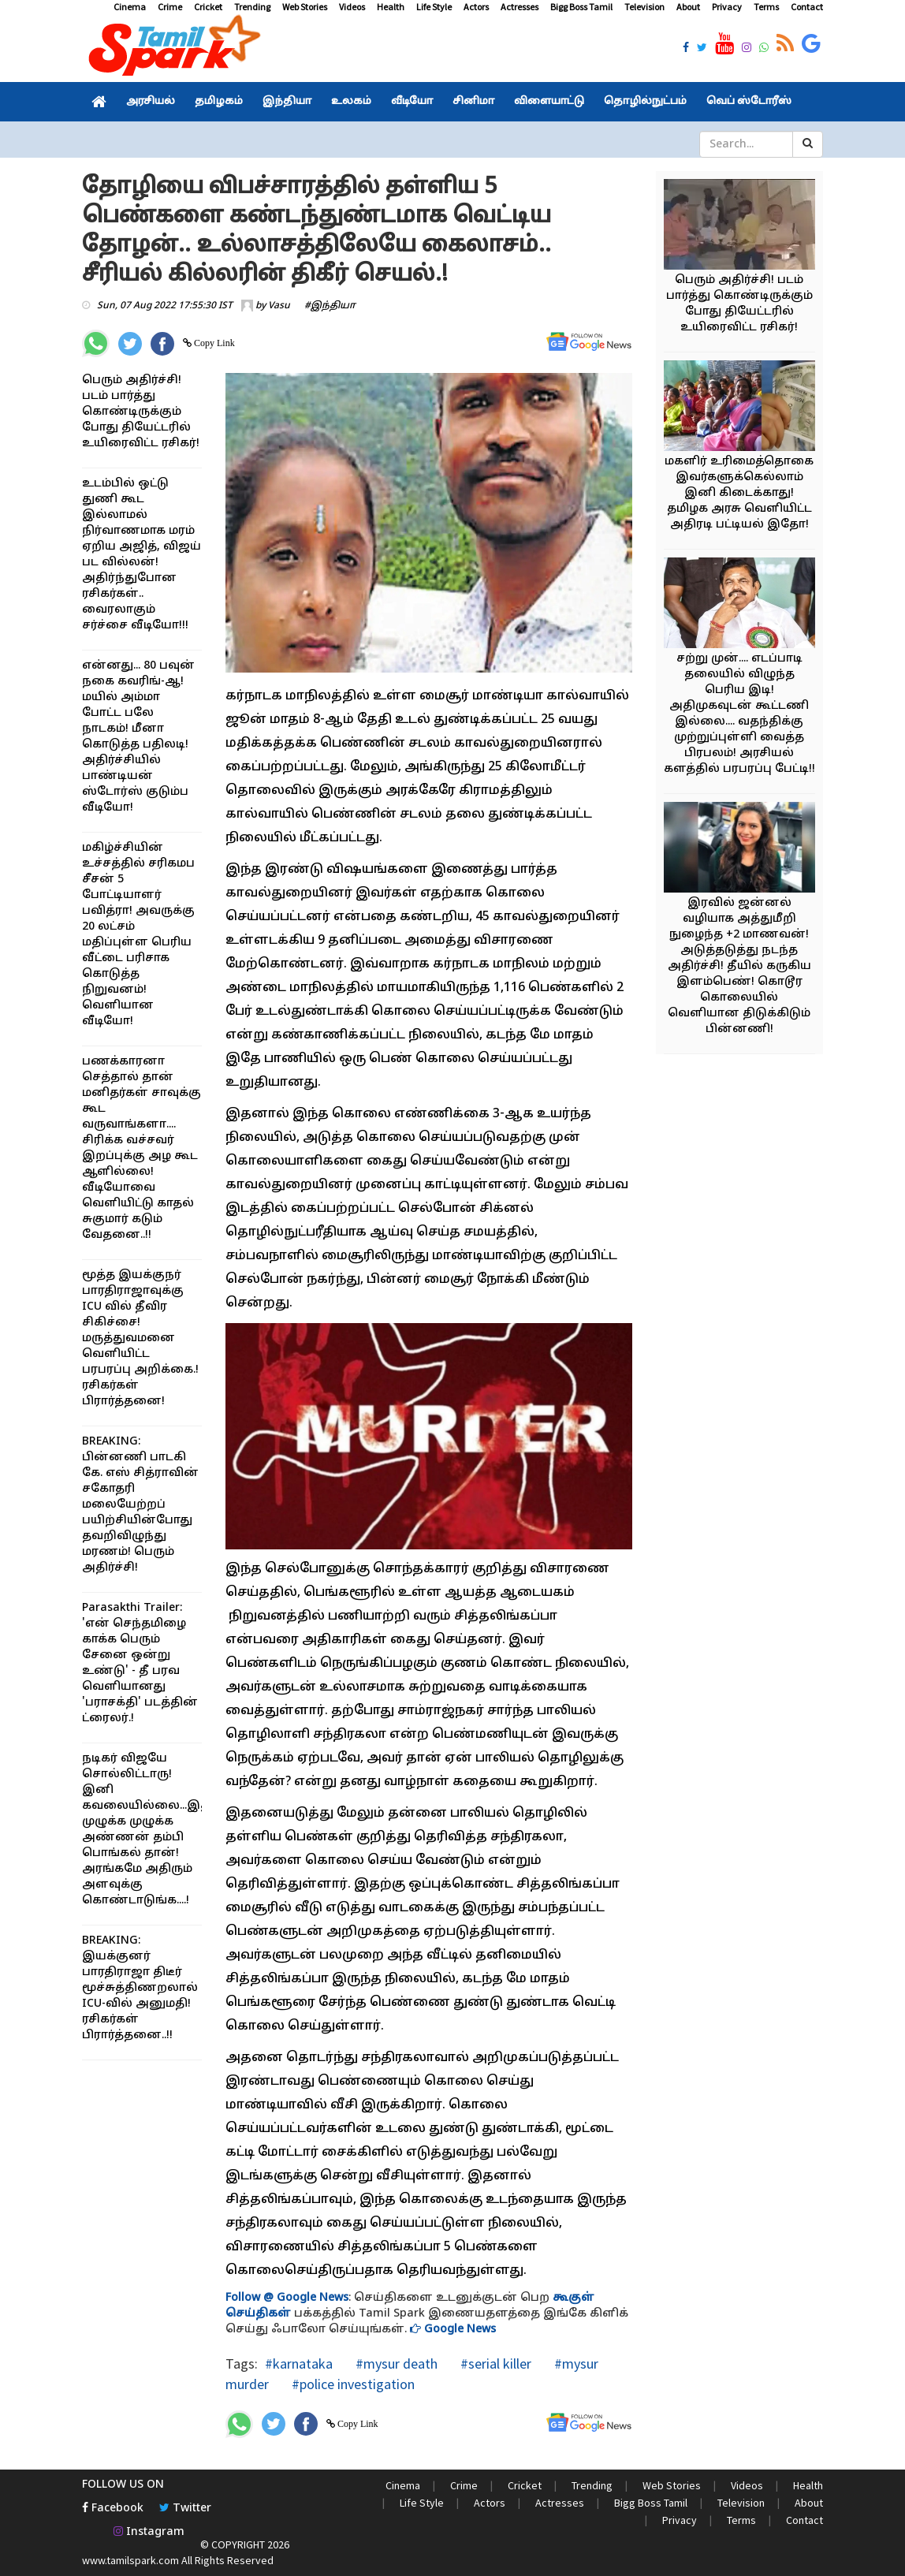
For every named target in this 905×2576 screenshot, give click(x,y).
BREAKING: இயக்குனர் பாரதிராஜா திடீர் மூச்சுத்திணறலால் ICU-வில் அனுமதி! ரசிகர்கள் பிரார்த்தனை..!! (140, 1988)
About (688, 7)
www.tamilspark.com (130, 2560)
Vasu (279, 305)
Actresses (519, 7)
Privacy (727, 7)
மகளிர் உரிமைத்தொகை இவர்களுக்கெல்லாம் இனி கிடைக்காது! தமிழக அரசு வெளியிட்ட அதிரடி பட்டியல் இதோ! (739, 493)
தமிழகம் (219, 101)
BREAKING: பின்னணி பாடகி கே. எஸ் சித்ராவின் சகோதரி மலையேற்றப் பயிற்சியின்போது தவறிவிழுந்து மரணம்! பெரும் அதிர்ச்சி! (140, 1505)
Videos (352, 7)
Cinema (130, 7)
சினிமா (473, 101)
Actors (476, 7)
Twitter (185, 2508)
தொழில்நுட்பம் (645, 101)
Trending (252, 7)
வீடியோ (412, 101)
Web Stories (304, 7)
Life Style (434, 7)
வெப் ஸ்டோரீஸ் (748, 101)
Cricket (208, 7)
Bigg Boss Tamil (581, 7)
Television (644, 7)
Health (390, 7)
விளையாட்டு (549, 101)
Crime (170, 7)
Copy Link (213, 343)
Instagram (149, 2532)
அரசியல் (150, 101)
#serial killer (494, 2363)
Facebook (112, 2508)
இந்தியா (287, 101)
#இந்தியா (330, 305)
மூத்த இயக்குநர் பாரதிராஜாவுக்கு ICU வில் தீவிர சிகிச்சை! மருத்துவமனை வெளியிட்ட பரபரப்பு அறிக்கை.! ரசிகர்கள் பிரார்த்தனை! (140, 1338)
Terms (766, 7)
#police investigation (352, 2384)
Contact (807, 7)
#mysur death (395, 2363)
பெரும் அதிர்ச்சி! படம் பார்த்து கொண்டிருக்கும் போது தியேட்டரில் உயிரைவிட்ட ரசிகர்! (140, 412)
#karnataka (299, 2363)
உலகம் (351, 101)
